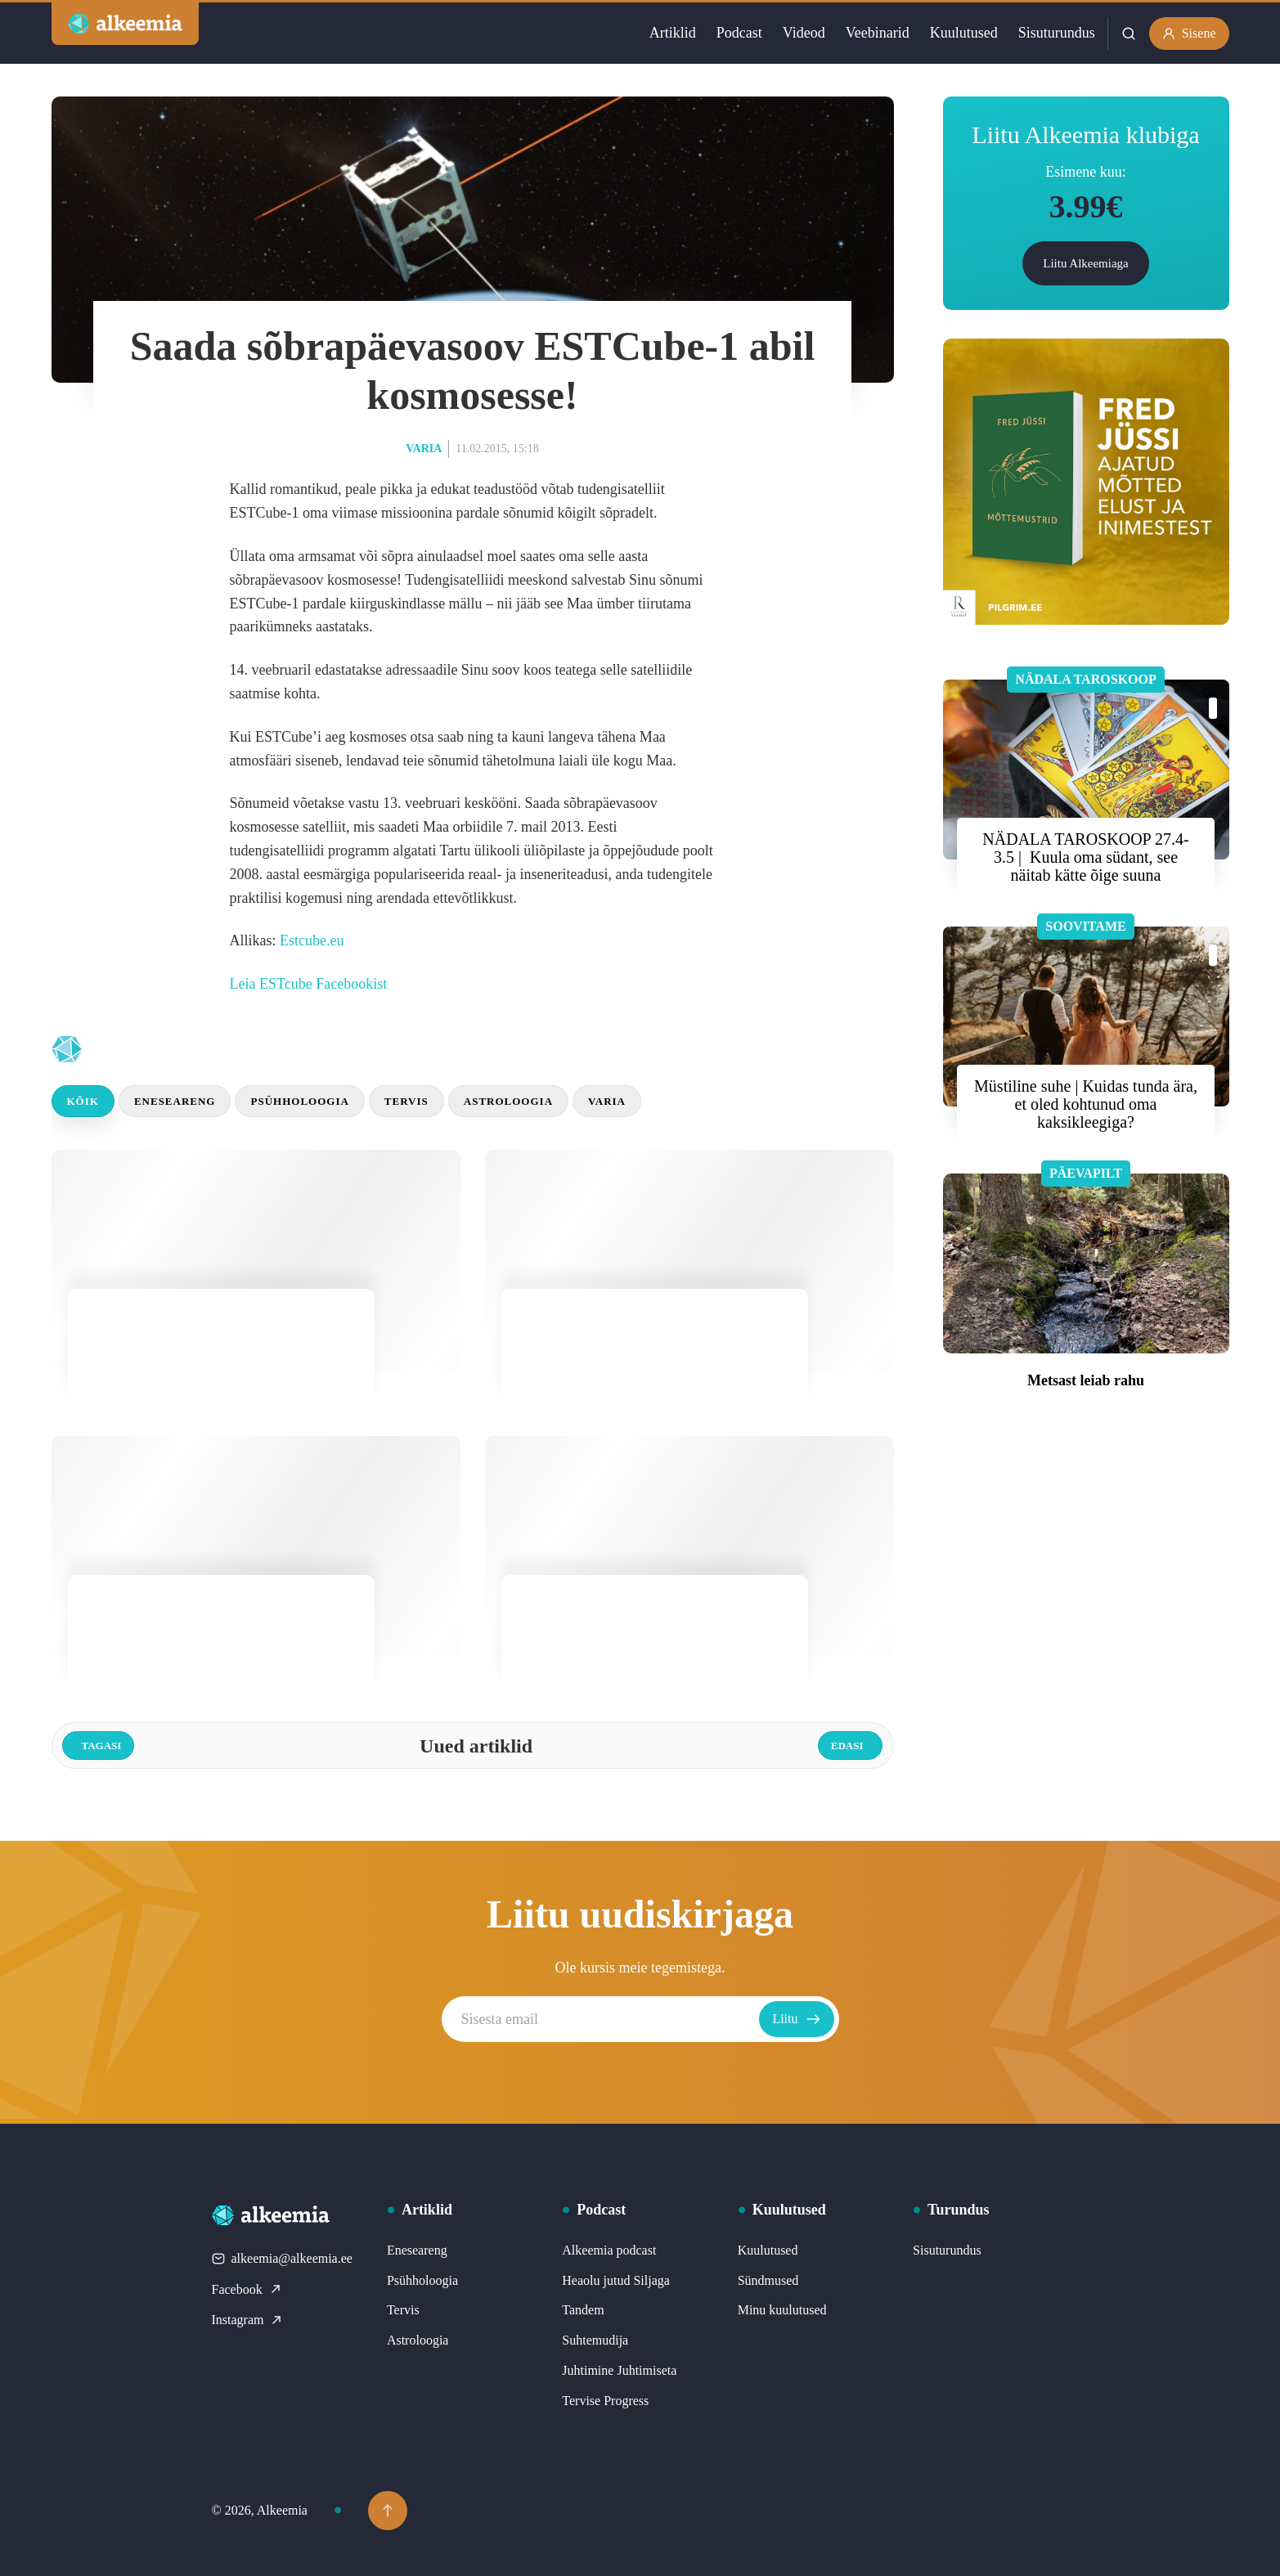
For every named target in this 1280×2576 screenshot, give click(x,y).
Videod (804, 33)
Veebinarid (877, 33)
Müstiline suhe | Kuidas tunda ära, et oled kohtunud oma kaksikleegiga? (1085, 1104)
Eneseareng (175, 1101)
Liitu (796, 2019)
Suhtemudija (595, 2340)
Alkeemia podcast (609, 2250)
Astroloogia (508, 1101)
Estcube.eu (312, 940)
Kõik (83, 1101)
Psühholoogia (299, 1101)
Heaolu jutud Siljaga (616, 2280)
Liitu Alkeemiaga (1086, 263)
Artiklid (672, 33)
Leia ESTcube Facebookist (309, 984)
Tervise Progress (605, 2401)
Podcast (739, 33)
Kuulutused (964, 33)
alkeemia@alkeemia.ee (282, 2258)
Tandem (583, 2310)
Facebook (247, 2289)
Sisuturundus (1056, 33)
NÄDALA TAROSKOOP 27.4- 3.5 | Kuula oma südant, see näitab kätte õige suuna (1085, 857)
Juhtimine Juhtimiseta (619, 2370)
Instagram (248, 2320)
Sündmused (768, 2280)
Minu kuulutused (782, 2310)
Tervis (406, 1101)
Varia (424, 448)
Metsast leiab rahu (1085, 1380)
